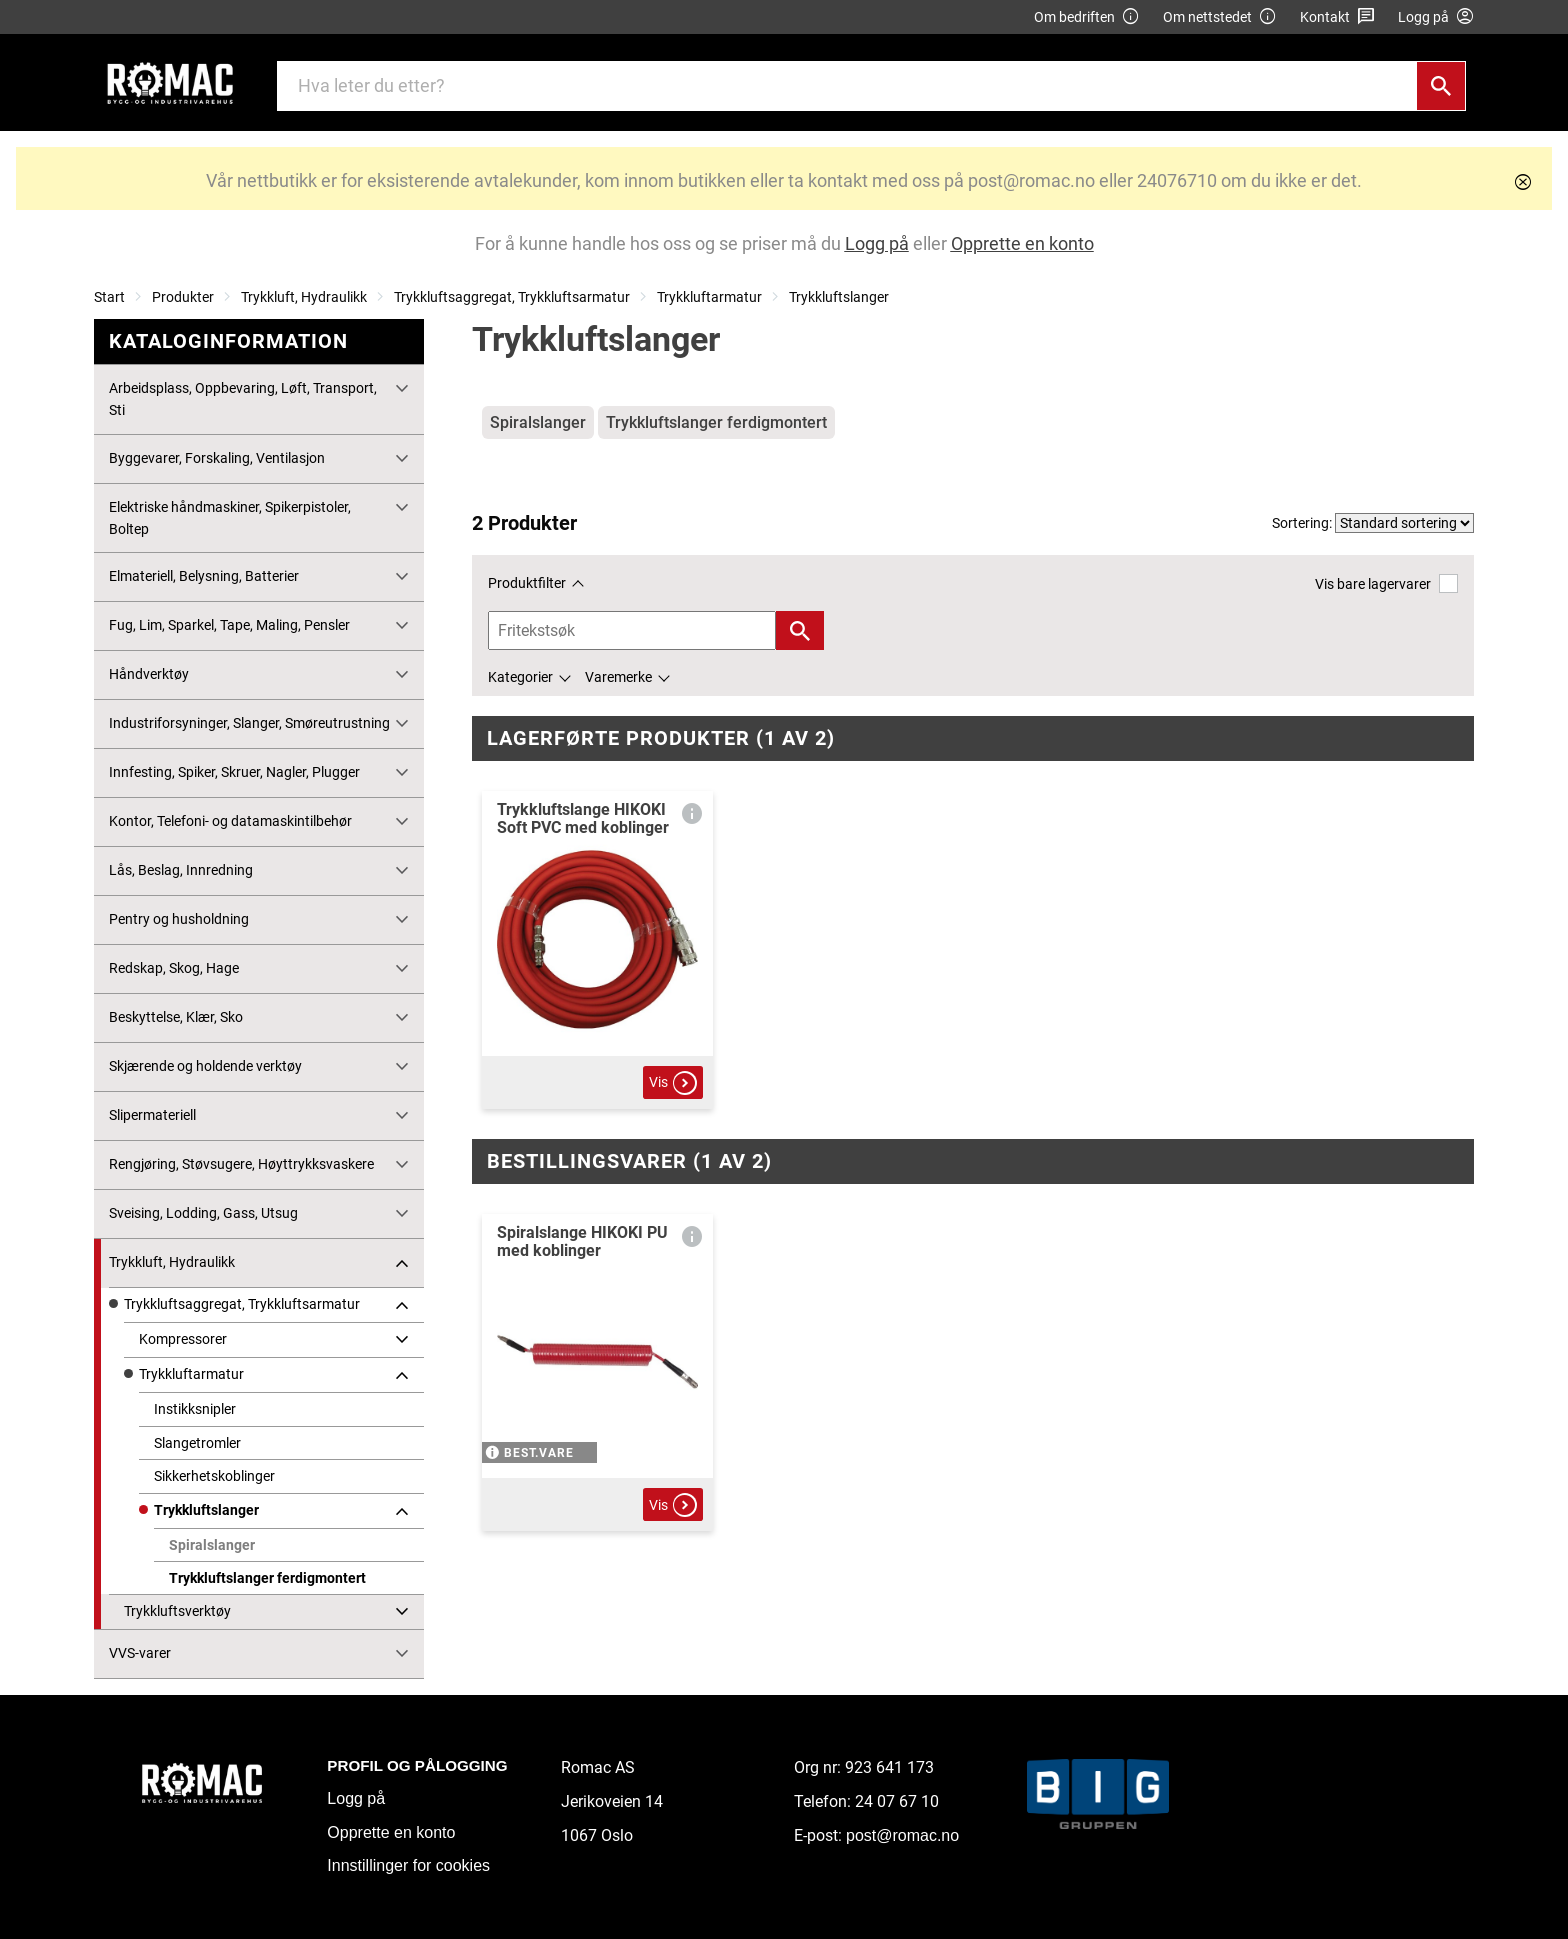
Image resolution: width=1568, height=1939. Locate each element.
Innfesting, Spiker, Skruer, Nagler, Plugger (234, 772)
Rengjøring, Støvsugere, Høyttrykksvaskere (241, 1164)
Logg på (356, 1798)
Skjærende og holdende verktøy (205, 1066)
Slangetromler (197, 1443)
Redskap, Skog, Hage (174, 968)
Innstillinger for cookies (408, 1865)
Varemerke (618, 677)
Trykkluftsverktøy (177, 1611)
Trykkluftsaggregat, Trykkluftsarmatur (512, 297)
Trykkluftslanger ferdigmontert (267, 1578)
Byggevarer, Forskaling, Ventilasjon (217, 458)
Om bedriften (1087, 17)
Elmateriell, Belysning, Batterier (204, 576)
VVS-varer (140, 1653)
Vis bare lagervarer (1386, 583)
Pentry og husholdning (179, 919)
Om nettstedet (1220, 17)
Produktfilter (527, 583)
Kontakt (1337, 17)
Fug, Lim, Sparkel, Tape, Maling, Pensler (229, 625)
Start (109, 297)
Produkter (183, 297)
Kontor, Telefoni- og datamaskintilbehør (230, 821)
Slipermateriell (152, 1115)
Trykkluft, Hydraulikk (304, 297)
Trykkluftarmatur (709, 297)
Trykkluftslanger (839, 297)
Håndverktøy (149, 674)
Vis (673, 1083)
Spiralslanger (212, 1545)
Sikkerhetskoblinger (214, 1476)
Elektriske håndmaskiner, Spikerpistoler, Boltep (230, 518)
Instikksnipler (195, 1409)
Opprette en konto (391, 1832)
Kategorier (520, 677)
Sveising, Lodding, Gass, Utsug (203, 1213)
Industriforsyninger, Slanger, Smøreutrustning (249, 723)
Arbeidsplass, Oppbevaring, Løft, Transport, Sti (243, 399)
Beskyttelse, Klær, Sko (176, 1017)
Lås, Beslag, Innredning (181, 870)
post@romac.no (902, 1835)
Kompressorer (183, 1339)
